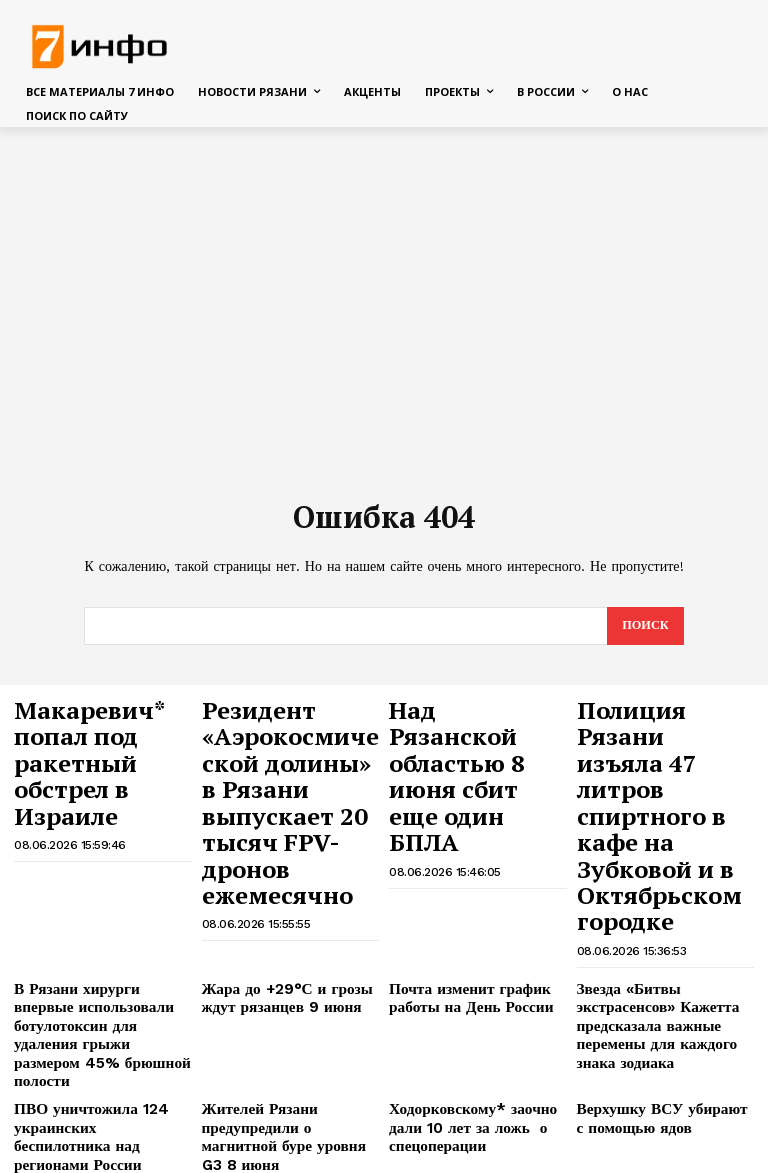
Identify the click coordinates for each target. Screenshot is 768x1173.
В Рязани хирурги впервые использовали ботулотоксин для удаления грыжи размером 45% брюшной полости (96, 891)
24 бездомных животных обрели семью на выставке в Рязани (662, 1094)
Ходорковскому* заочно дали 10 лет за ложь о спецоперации (476, 964)
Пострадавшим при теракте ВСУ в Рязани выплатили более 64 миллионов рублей (285, 1021)
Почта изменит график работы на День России (458, 868)
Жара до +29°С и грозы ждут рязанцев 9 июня (274, 868)
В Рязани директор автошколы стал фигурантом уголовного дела (664, 1021)
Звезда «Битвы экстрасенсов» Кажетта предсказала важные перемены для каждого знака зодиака (665, 884)
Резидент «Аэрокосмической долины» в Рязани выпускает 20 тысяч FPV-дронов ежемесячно (287, 751)
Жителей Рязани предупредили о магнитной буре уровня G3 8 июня (282, 964)
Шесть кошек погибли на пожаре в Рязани (90, 1086)
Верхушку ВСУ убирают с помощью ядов (654, 956)
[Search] (644, 626)
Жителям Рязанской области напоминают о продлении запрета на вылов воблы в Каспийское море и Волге (287, 1102)
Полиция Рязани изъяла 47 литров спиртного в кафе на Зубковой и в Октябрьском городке (657, 751)
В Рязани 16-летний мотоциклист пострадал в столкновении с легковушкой (101, 1021)
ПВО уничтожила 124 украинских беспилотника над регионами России (92, 964)
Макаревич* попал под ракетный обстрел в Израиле (96, 723)
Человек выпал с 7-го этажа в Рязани (474, 1086)
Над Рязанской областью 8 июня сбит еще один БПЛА (466, 732)
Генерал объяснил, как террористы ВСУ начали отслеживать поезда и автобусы (463, 1029)
